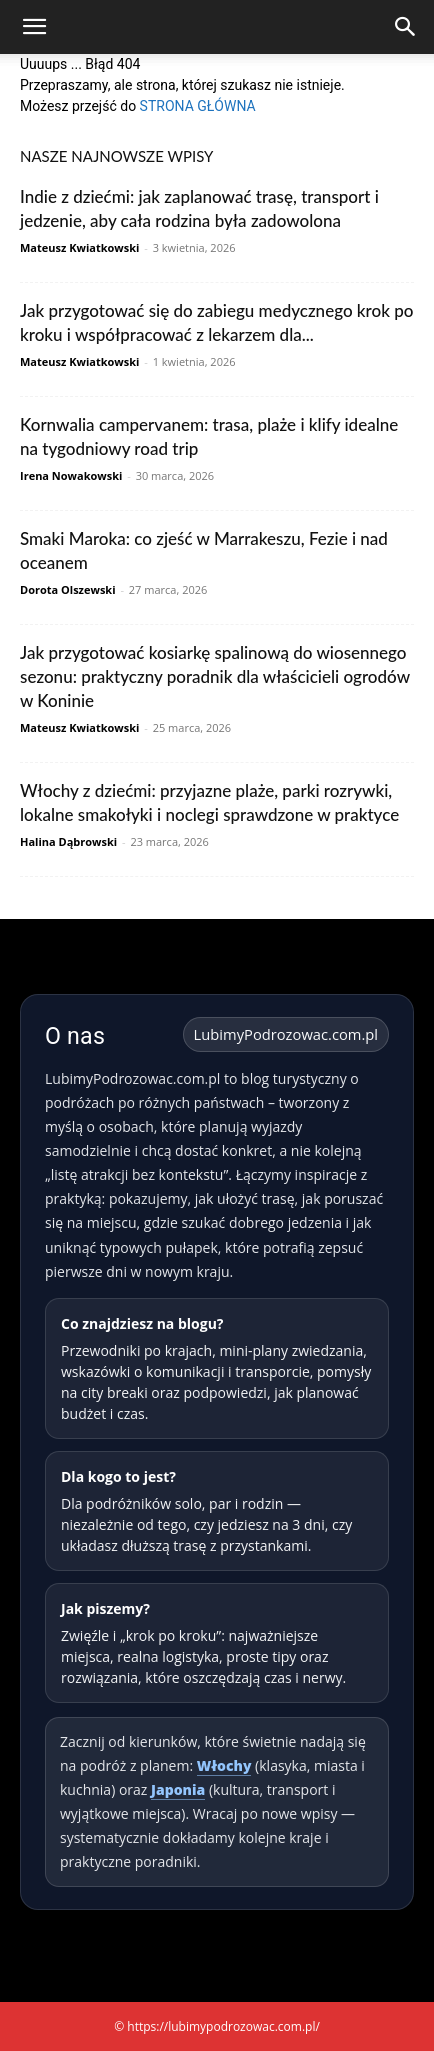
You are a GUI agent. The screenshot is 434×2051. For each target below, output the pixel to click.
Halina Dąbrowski (68, 841)
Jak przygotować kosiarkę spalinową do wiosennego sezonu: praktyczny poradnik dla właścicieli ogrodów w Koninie (215, 676)
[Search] (406, 27)
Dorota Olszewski (68, 589)
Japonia (178, 1789)
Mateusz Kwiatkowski (79, 247)
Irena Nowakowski (71, 475)
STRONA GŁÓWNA (198, 106)
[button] (34, 27)
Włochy (224, 1765)
